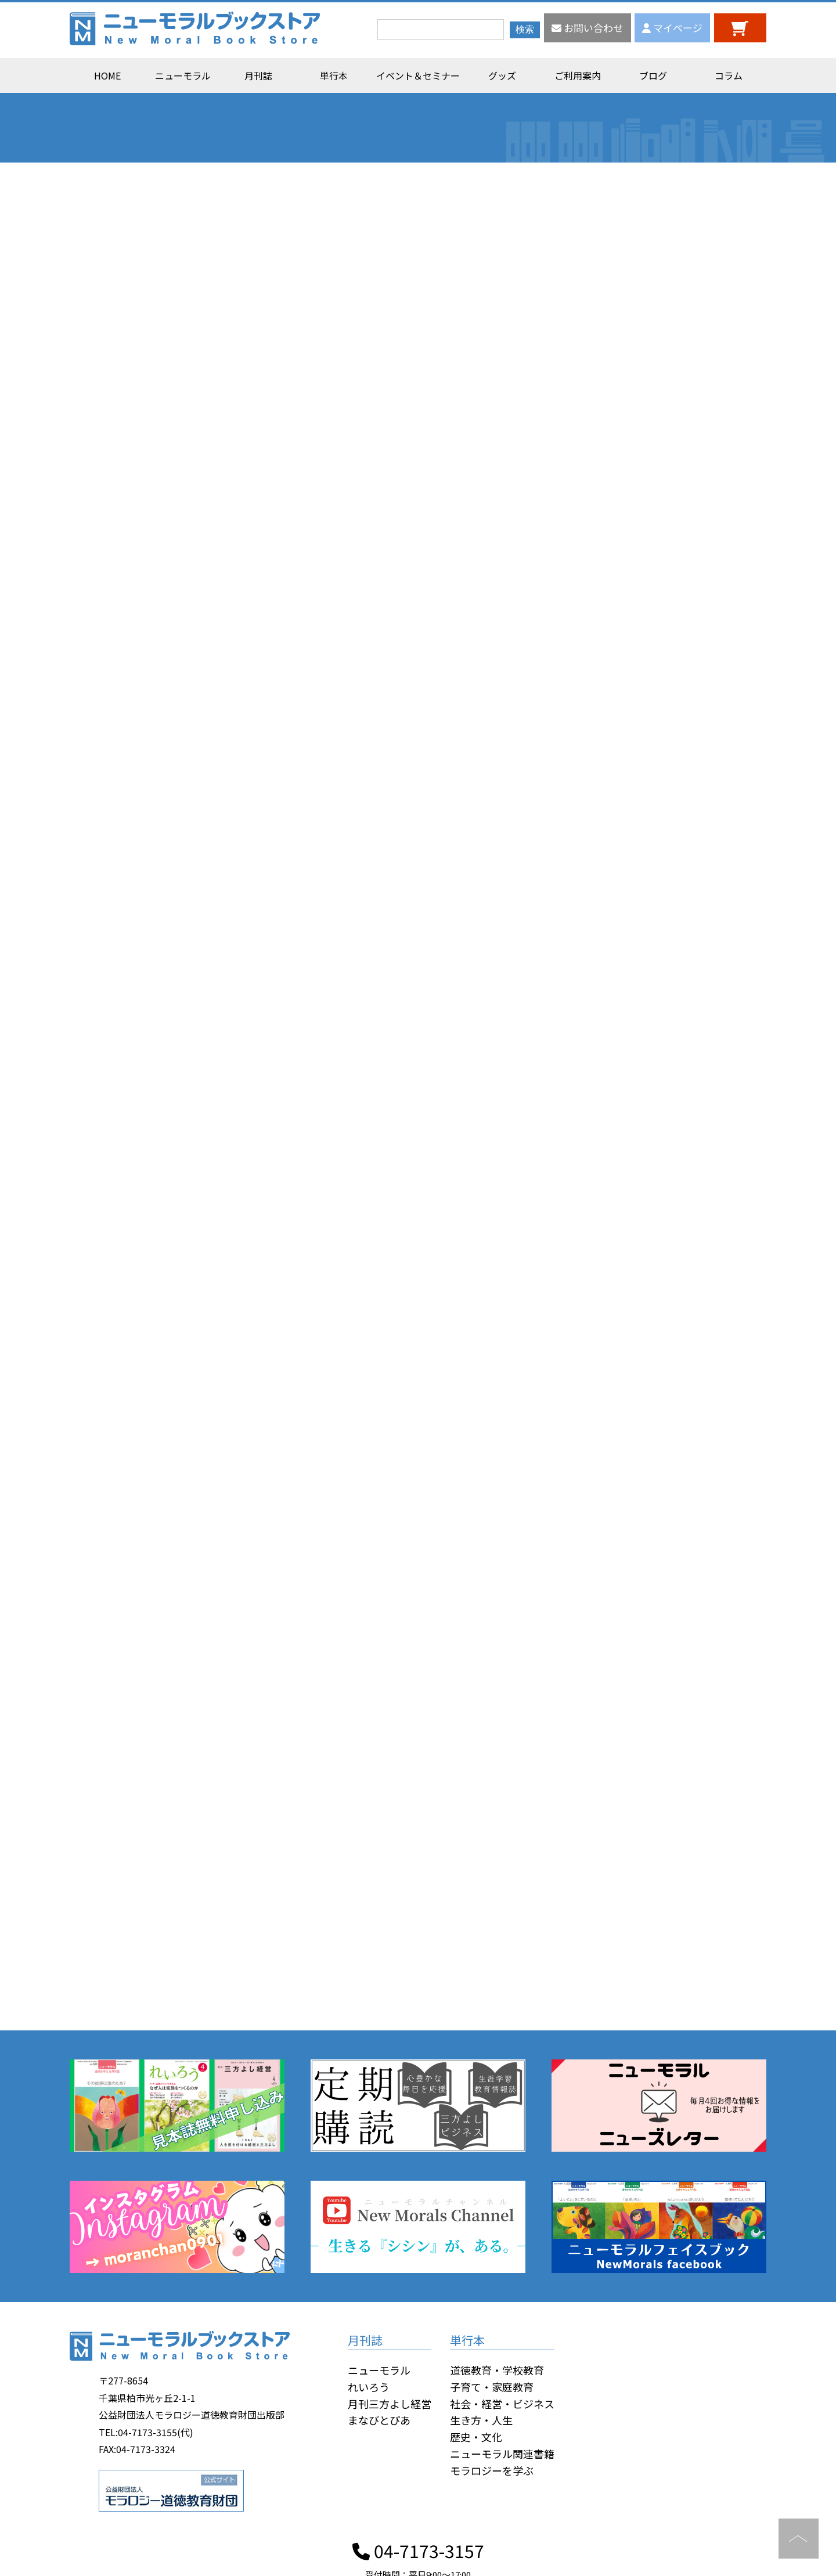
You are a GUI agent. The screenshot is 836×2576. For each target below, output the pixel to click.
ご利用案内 (577, 75)
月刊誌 (258, 75)
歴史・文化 (476, 2436)
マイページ (672, 27)
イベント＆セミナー (418, 75)
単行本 (334, 75)
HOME (107, 75)
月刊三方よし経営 (389, 2403)
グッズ (502, 75)
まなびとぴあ (379, 2419)
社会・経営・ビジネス (502, 2403)
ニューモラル (183, 75)
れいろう (369, 2386)
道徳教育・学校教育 (497, 2369)
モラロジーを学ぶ (492, 2470)
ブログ (653, 75)
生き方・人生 (481, 2419)
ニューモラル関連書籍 (502, 2453)
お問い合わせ (587, 27)
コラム (729, 75)
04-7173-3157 (418, 2550)
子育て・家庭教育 (492, 2386)
